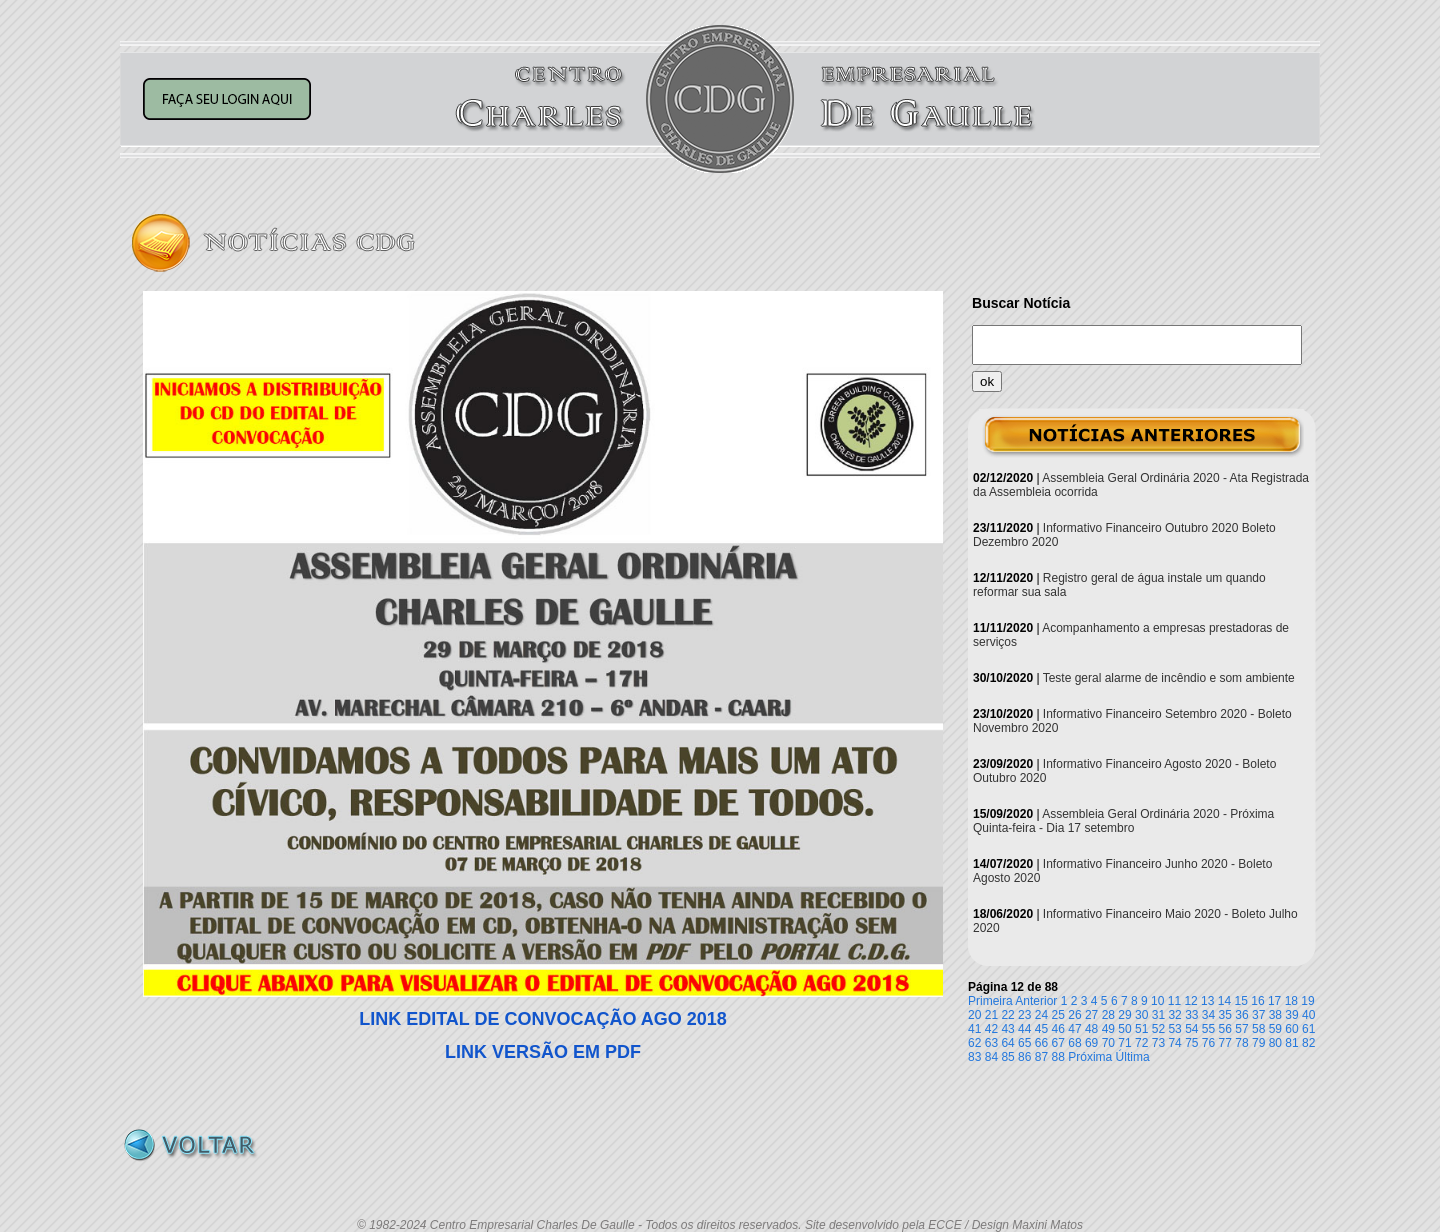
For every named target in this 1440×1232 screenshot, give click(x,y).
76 (1208, 1043)
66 (1041, 1043)
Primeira (990, 1001)
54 (1191, 1029)
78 (1241, 1043)
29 (1124, 1015)
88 (1058, 1057)
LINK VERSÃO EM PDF (543, 1052)
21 (991, 1015)
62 (974, 1043)
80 (1275, 1043)
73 (1158, 1043)
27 (1091, 1015)
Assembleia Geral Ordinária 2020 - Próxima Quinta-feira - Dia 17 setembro (1123, 821)
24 (1041, 1015)
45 (1041, 1029)
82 (1308, 1043)
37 (1258, 1015)
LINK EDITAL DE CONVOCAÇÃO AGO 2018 (543, 1019)
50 (1124, 1029)
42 (991, 1029)
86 (1024, 1057)
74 (1174, 1043)
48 (1091, 1029)
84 (991, 1057)
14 (1224, 1001)
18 (1291, 1001)
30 (1141, 1015)
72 (1141, 1043)
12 (1190, 1001)
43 (1007, 1029)
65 (1024, 1043)
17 (1274, 1001)
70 (1108, 1043)
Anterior (1036, 1001)
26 (1074, 1015)
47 (1074, 1029)
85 (1007, 1057)
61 (1308, 1029)
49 (1108, 1029)
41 (974, 1029)
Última (1133, 1057)
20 (974, 1015)
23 (1024, 1015)
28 (1108, 1015)
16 (1257, 1001)
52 (1158, 1029)
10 (1157, 1001)
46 (1058, 1029)
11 (1174, 1001)
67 (1058, 1043)
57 (1241, 1029)
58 (1258, 1029)
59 (1275, 1029)
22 (1007, 1015)
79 (1258, 1043)
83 (974, 1057)
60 (1291, 1029)
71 (1124, 1043)
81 (1291, 1043)
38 (1275, 1015)
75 (1191, 1043)
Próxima (1090, 1057)
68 (1074, 1043)
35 (1225, 1015)
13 (1207, 1001)
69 (1091, 1043)
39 (1291, 1015)
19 (1307, 1001)
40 (1308, 1015)
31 (1158, 1015)
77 (1225, 1043)
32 (1174, 1015)
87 (1041, 1057)
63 (991, 1043)
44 (1024, 1029)
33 (1191, 1015)
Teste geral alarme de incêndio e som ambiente (1169, 678)
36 (1241, 1015)
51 (1141, 1029)
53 (1174, 1029)
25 (1058, 1015)
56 (1225, 1029)
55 (1208, 1029)
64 (1007, 1043)
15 (1241, 1001)
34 (1208, 1015)
